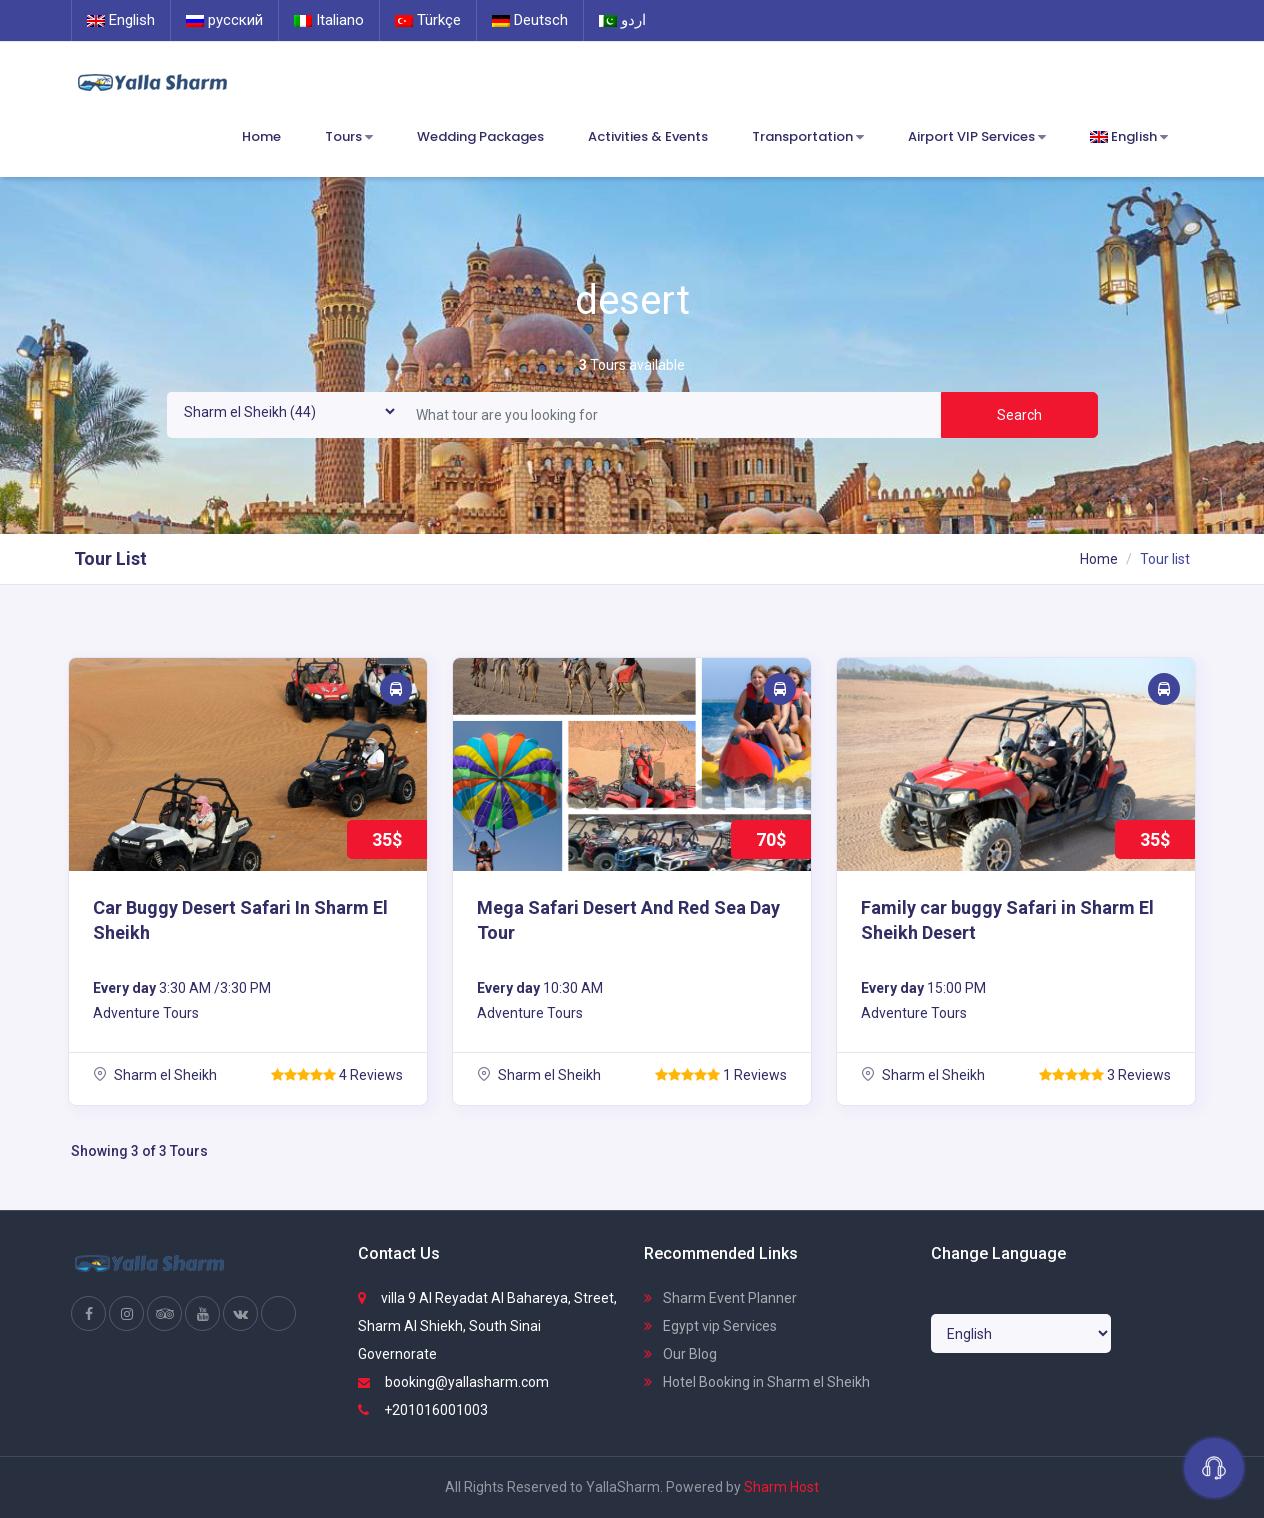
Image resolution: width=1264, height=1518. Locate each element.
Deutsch (530, 20)
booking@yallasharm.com (453, 1382)
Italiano (329, 20)
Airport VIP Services (977, 137)
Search (1019, 415)
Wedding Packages (480, 136)
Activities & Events (648, 136)
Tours (349, 137)
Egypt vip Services (710, 1326)
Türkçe (428, 20)
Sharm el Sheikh (155, 1075)
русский (224, 20)
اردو (622, 20)
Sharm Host (781, 1487)
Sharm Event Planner (720, 1298)
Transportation (808, 137)
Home (261, 136)
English (121, 20)
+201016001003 (423, 1410)
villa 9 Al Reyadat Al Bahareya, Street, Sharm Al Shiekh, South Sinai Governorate (487, 1326)
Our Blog (680, 1354)
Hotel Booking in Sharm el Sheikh (757, 1382)
